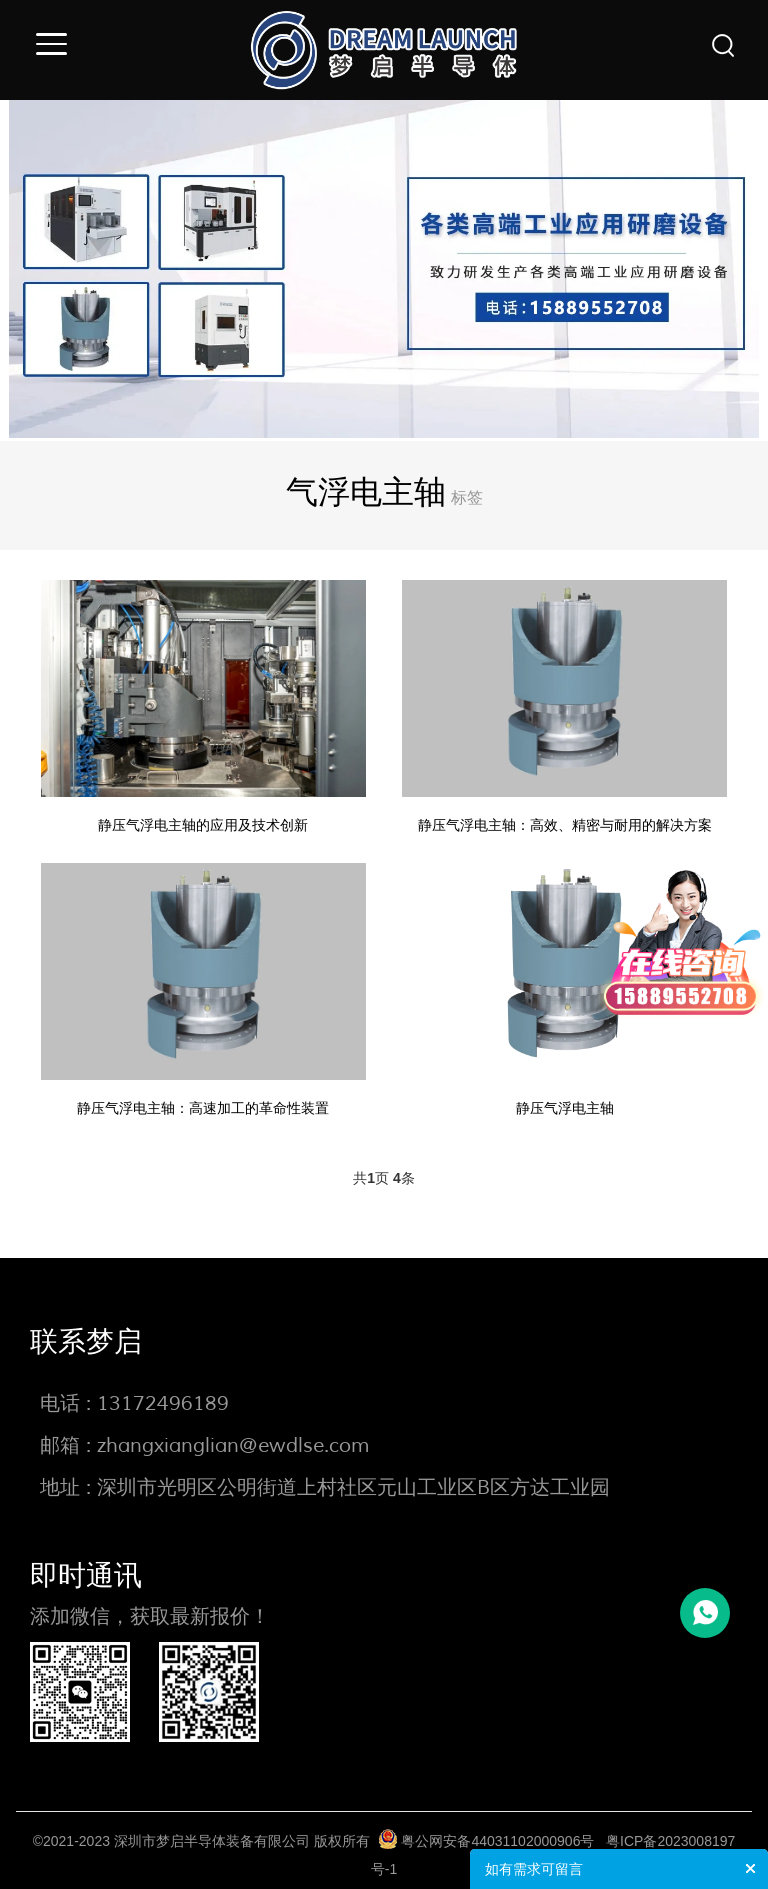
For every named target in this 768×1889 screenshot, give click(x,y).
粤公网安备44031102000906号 (497, 1832)
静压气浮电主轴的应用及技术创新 (207, 821)
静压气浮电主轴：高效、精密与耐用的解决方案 (561, 821)
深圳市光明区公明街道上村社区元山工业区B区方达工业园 (353, 1478)
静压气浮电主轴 (561, 1099)
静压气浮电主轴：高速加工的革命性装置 (207, 1099)
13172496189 (163, 1394)
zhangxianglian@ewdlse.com (233, 1436)
